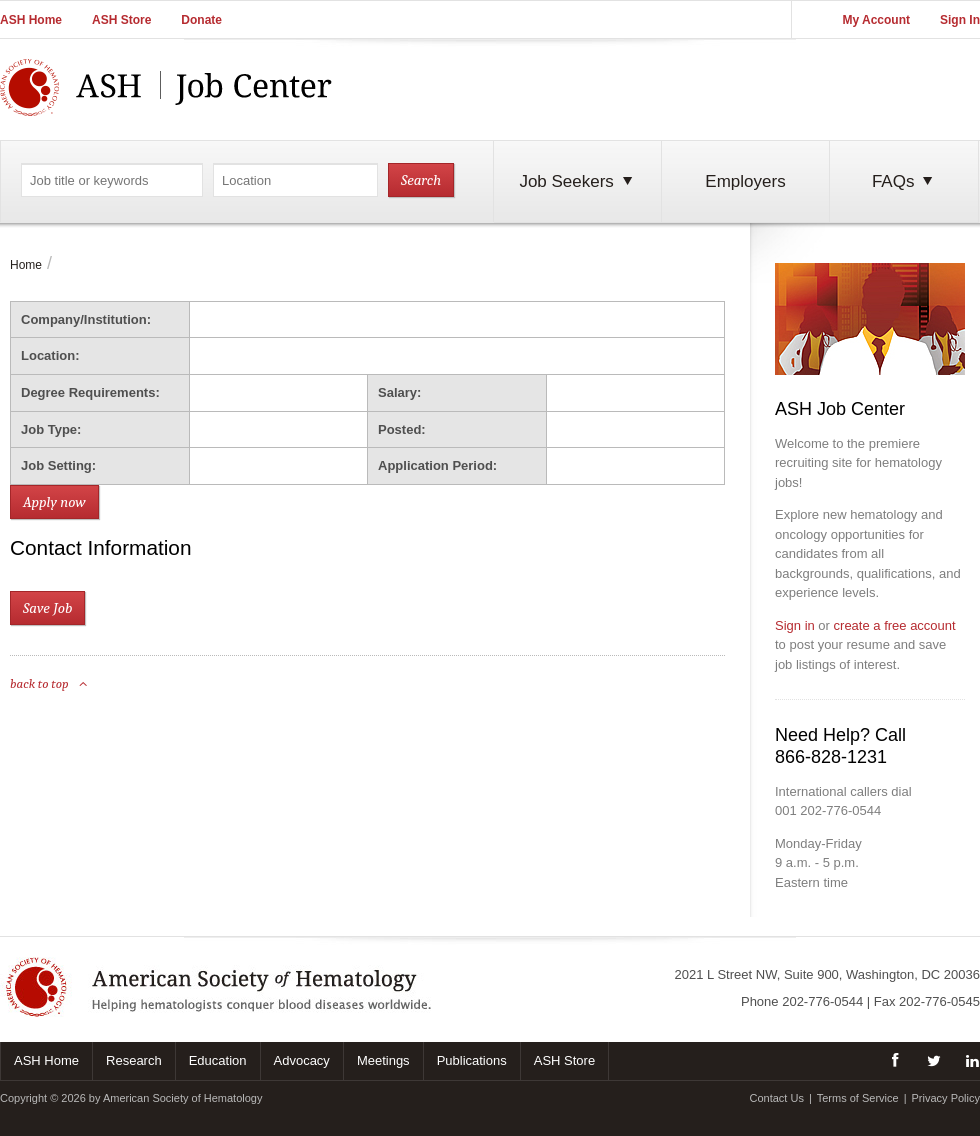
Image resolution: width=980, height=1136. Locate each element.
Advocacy (302, 1060)
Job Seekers (577, 181)
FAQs (904, 181)
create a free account (895, 625)
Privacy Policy (946, 1098)
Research (134, 1060)
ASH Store (121, 20)
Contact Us (776, 1098)
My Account (876, 20)
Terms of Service (858, 1098)
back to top (49, 683)
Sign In (960, 20)
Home (26, 265)
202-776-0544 (822, 1001)
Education (218, 1060)
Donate (201, 20)
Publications (472, 1060)
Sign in (795, 625)
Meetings (383, 1060)
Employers (745, 181)
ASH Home (31, 20)
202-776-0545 (939, 1001)
